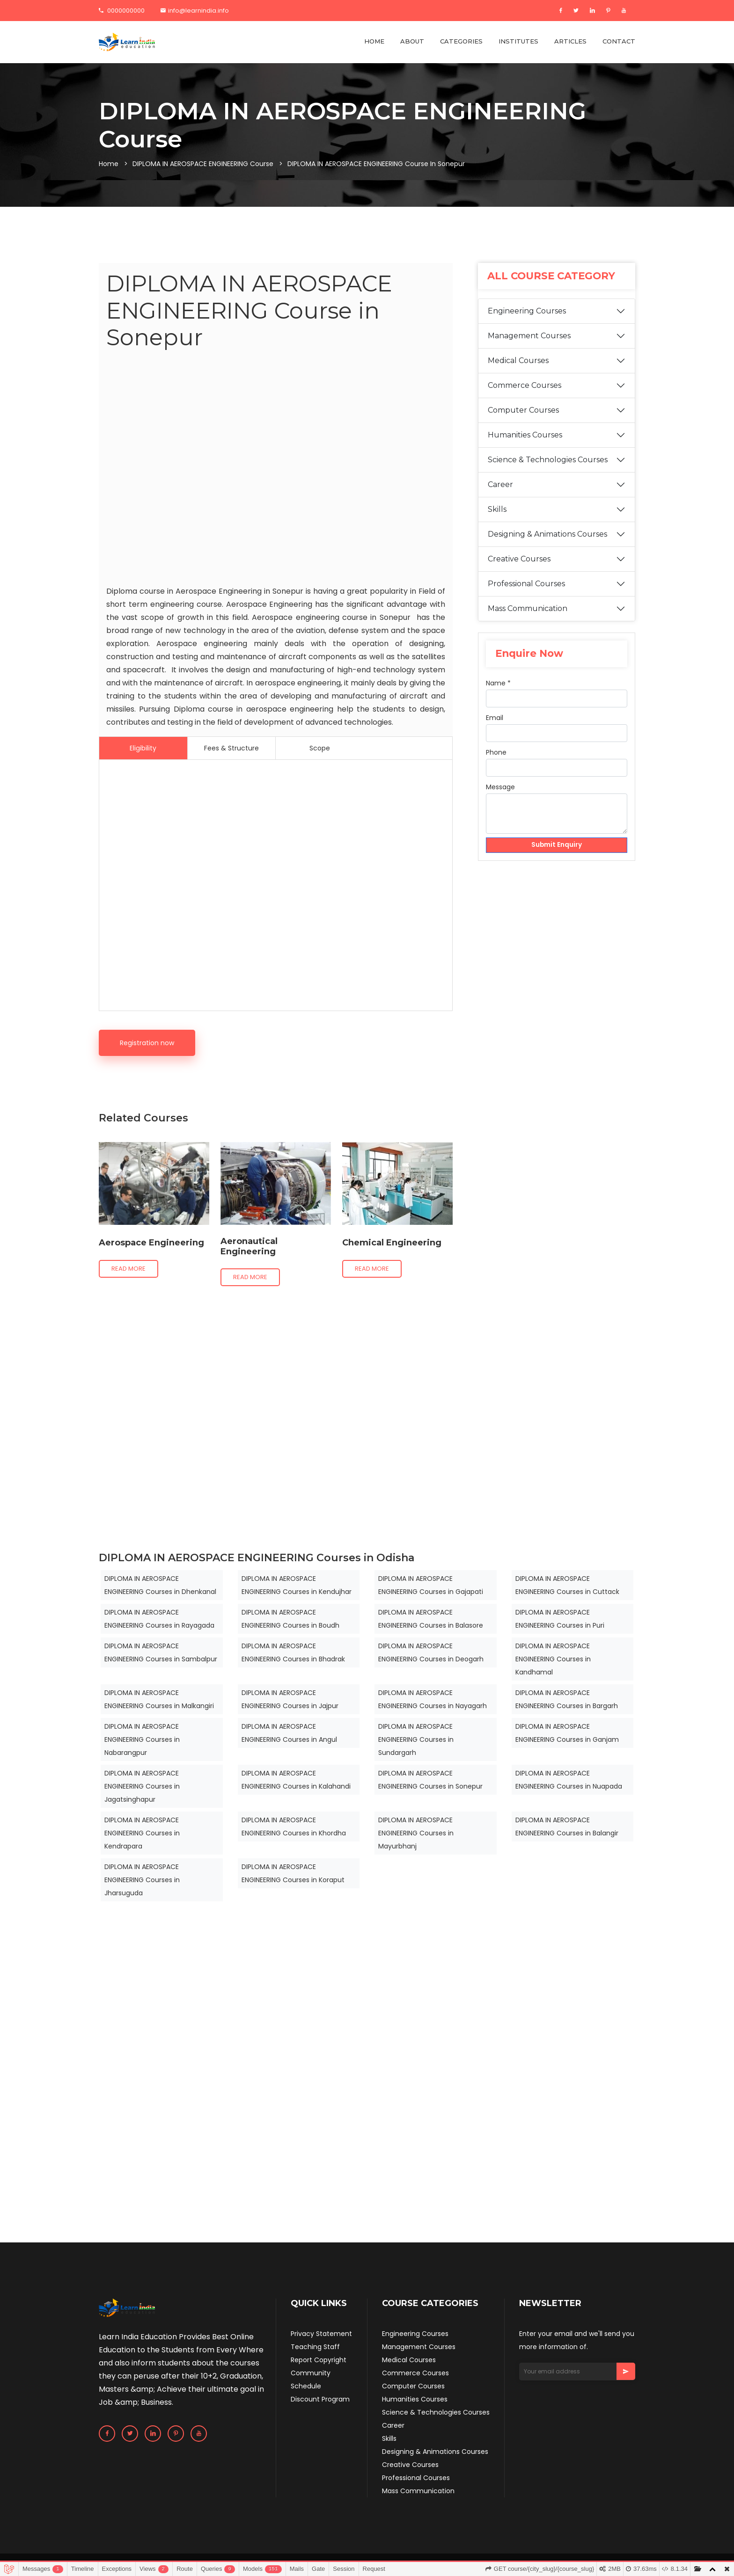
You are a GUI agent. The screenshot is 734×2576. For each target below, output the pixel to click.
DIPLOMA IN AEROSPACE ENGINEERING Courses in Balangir (566, 1826)
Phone (496, 752)
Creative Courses (519, 558)
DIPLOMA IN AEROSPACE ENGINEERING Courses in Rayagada (159, 1619)
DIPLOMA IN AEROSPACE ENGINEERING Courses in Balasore (430, 1619)
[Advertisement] (275, 470)
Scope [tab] (319, 748)
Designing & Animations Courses (547, 534)
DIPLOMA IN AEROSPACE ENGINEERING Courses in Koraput (293, 1873)
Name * (498, 683)
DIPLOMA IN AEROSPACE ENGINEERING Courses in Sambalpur (160, 1652)
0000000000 (122, 10)
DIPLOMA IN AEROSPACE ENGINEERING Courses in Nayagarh (432, 1699)
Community (310, 2373)
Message (500, 787)
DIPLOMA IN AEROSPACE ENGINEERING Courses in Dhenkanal (160, 1585)
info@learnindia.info (195, 10)
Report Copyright (318, 2360)
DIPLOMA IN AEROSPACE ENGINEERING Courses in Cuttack (567, 1585)
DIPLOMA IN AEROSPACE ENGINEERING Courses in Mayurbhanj (416, 1833)
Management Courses (529, 335)
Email (494, 717)
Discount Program (320, 2399)
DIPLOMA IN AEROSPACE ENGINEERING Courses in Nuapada (568, 1779)
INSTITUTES (518, 41)
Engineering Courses (527, 310)
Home (108, 163)
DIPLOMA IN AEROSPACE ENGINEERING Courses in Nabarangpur (142, 1739)
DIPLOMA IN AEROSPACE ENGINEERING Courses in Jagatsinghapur (142, 1786)
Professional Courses (526, 583)
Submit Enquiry (556, 845)
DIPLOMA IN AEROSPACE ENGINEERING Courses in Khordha (294, 1826)
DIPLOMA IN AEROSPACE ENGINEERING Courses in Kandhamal (553, 1659)
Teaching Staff (315, 2346)
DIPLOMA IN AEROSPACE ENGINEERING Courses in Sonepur (430, 1779)
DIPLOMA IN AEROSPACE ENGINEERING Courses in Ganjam (567, 1733)
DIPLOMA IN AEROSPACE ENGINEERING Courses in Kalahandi (296, 1779)
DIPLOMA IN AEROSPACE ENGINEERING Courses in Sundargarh (416, 1739)
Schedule (306, 2386)
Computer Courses (523, 410)
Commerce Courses (524, 385)
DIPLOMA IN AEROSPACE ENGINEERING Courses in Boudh (290, 1619)
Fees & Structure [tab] (231, 748)
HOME (374, 41)
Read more (128, 1268)
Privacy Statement (321, 2333)
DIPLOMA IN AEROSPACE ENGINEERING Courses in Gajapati (430, 1585)
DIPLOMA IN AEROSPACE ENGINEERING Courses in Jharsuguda (142, 1880)
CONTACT (618, 41)
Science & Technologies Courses (548, 459)
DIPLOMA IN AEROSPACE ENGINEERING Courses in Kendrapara (142, 1833)
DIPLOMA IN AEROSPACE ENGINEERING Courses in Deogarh (431, 1652)
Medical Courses (518, 360)
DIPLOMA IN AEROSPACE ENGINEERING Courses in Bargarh (566, 1699)
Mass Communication (527, 608)
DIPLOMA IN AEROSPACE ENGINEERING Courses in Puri (559, 1619)
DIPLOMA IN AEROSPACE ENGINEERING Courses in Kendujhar (297, 1585)
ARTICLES (570, 41)
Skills (497, 509)
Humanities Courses (525, 434)
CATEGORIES (461, 41)
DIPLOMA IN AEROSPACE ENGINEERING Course (202, 163)
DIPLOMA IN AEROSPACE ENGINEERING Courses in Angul (289, 1733)
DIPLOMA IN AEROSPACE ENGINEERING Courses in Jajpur (290, 1699)
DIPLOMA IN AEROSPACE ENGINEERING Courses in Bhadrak (293, 1652)
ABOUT (412, 41)
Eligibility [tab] (143, 748)
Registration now (147, 1043)
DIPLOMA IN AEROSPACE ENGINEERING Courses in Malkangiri (159, 1699)
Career (500, 484)
